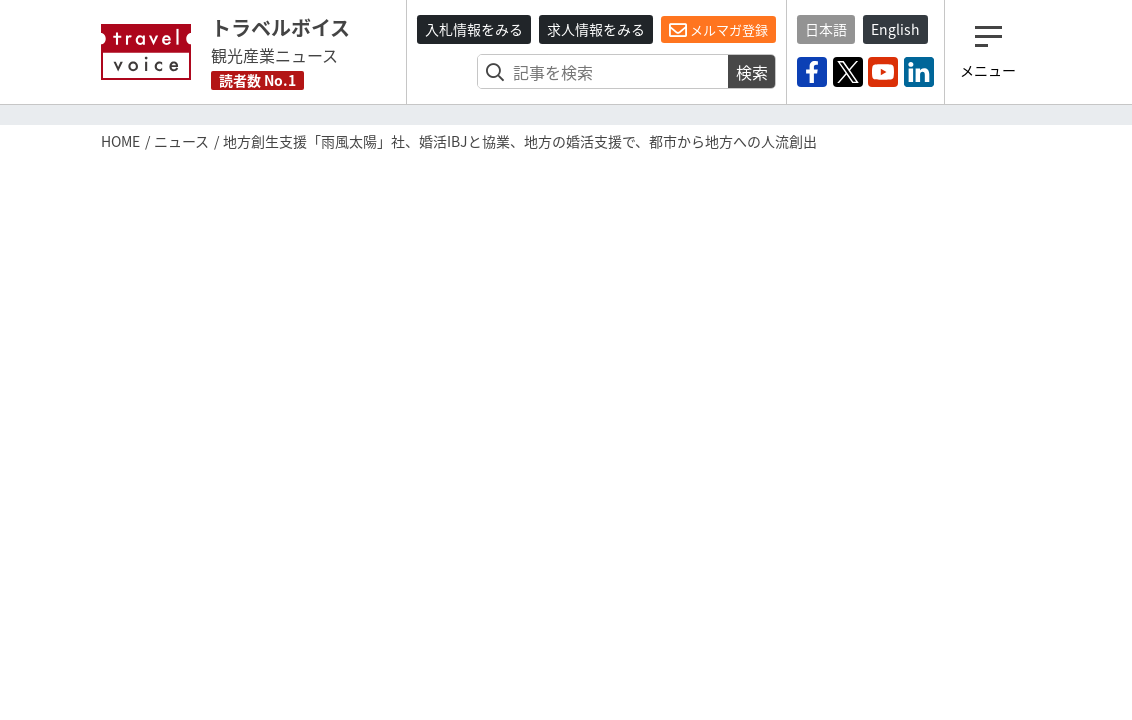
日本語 (826, 29)
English (895, 29)
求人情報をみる (596, 29)
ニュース (181, 141)
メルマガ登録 (718, 30)
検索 (752, 72)
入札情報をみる (474, 29)
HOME (120, 141)
